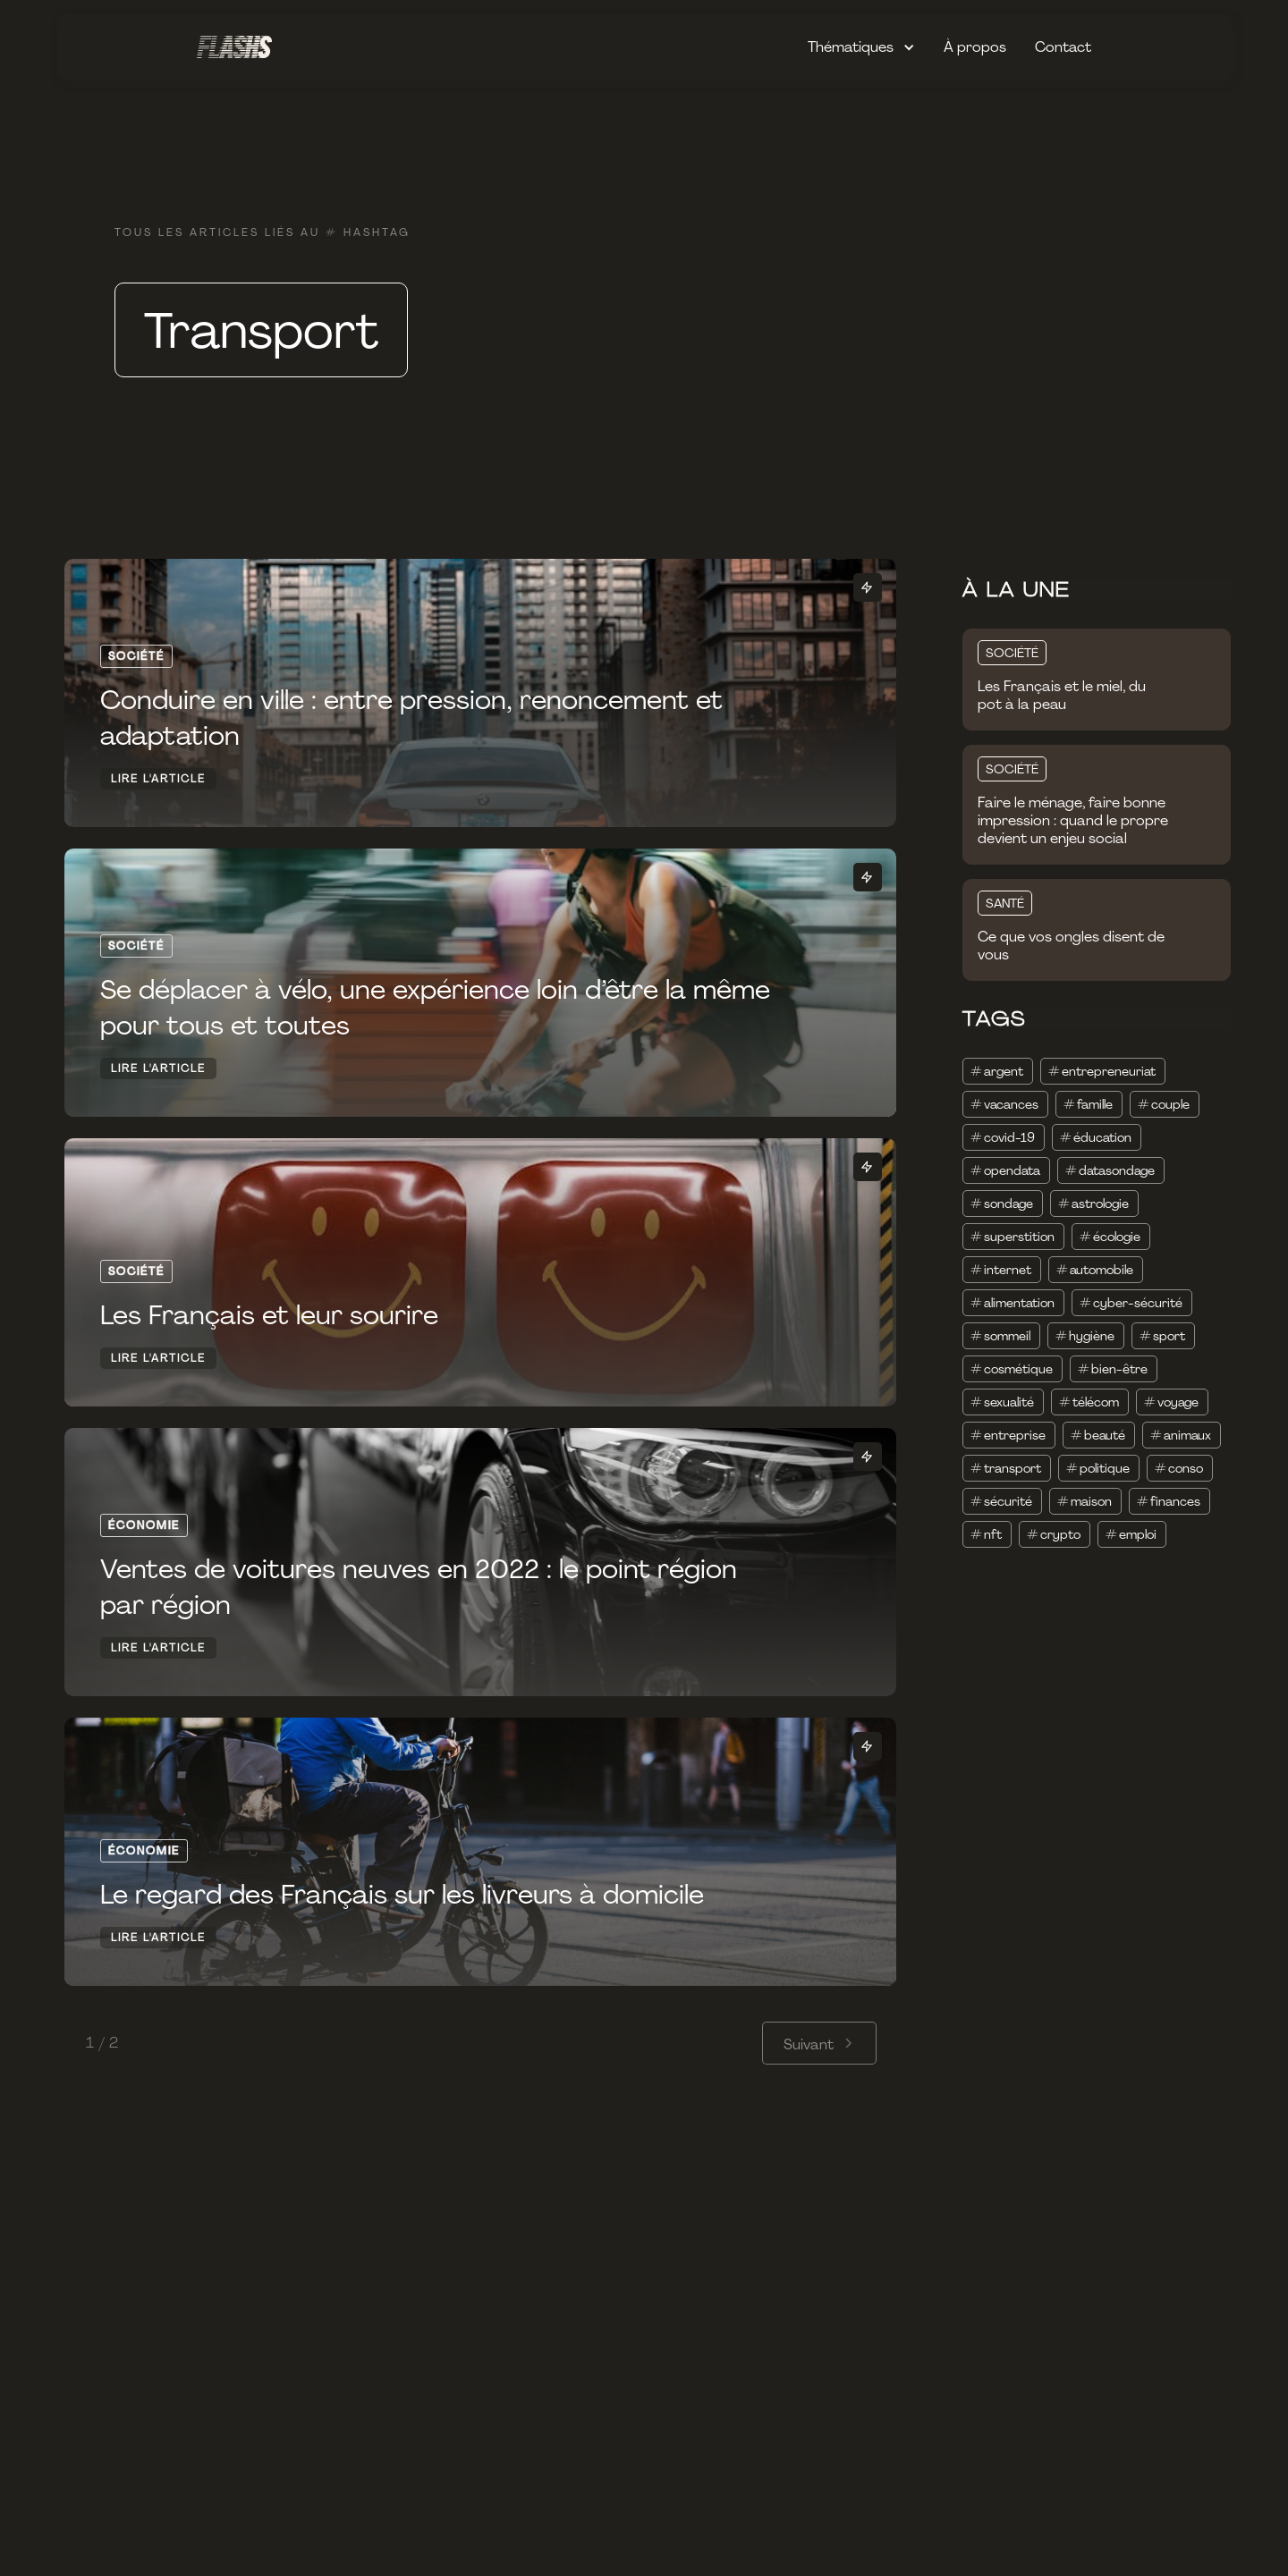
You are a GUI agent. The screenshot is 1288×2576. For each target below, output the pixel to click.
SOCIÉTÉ (1012, 653)
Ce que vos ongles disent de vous (1071, 946)
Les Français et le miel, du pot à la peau (1062, 696)
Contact (1063, 47)
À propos (975, 47)
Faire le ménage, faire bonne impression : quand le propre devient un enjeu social (1073, 821)
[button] (861, 47)
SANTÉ (1005, 903)
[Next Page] (819, 2043)
